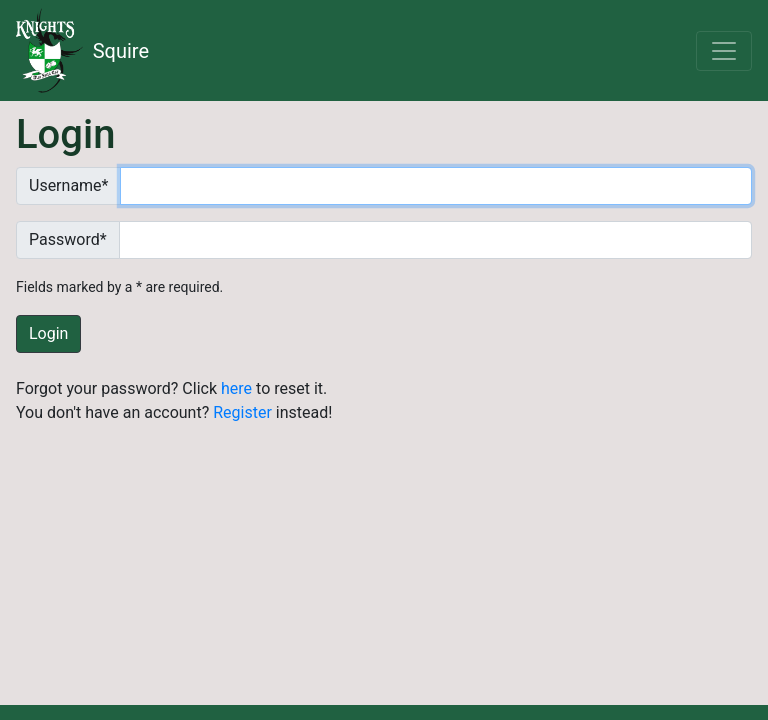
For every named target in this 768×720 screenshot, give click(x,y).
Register (242, 412)
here (236, 388)
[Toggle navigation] (724, 51)
